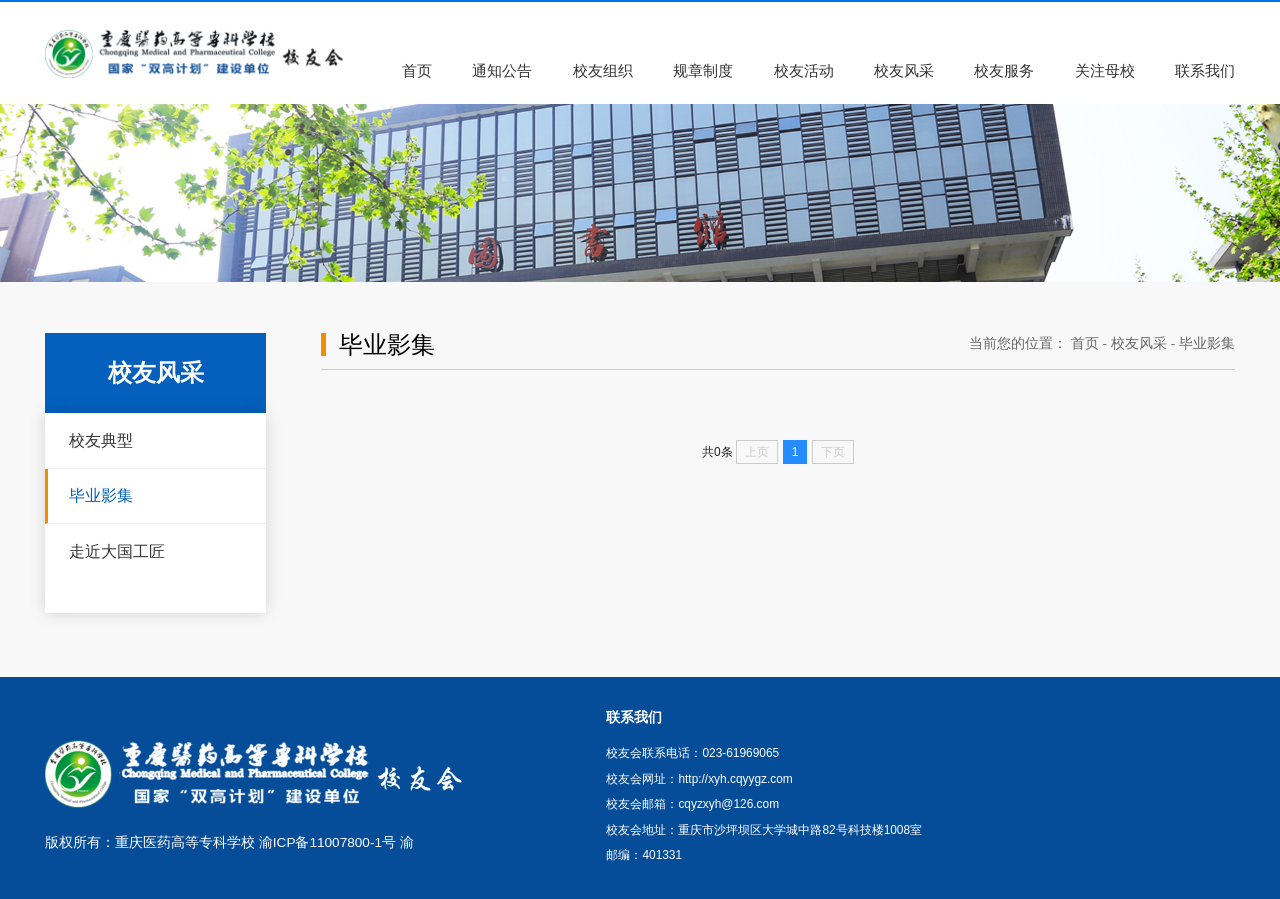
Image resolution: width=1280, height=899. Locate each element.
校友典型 (101, 440)
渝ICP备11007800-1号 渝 (336, 842)
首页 (1085, 343)
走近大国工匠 (117, 551)
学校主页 (1077, 12)
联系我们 (1156, 12)
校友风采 (1139, 343)
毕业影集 (101, 495)
